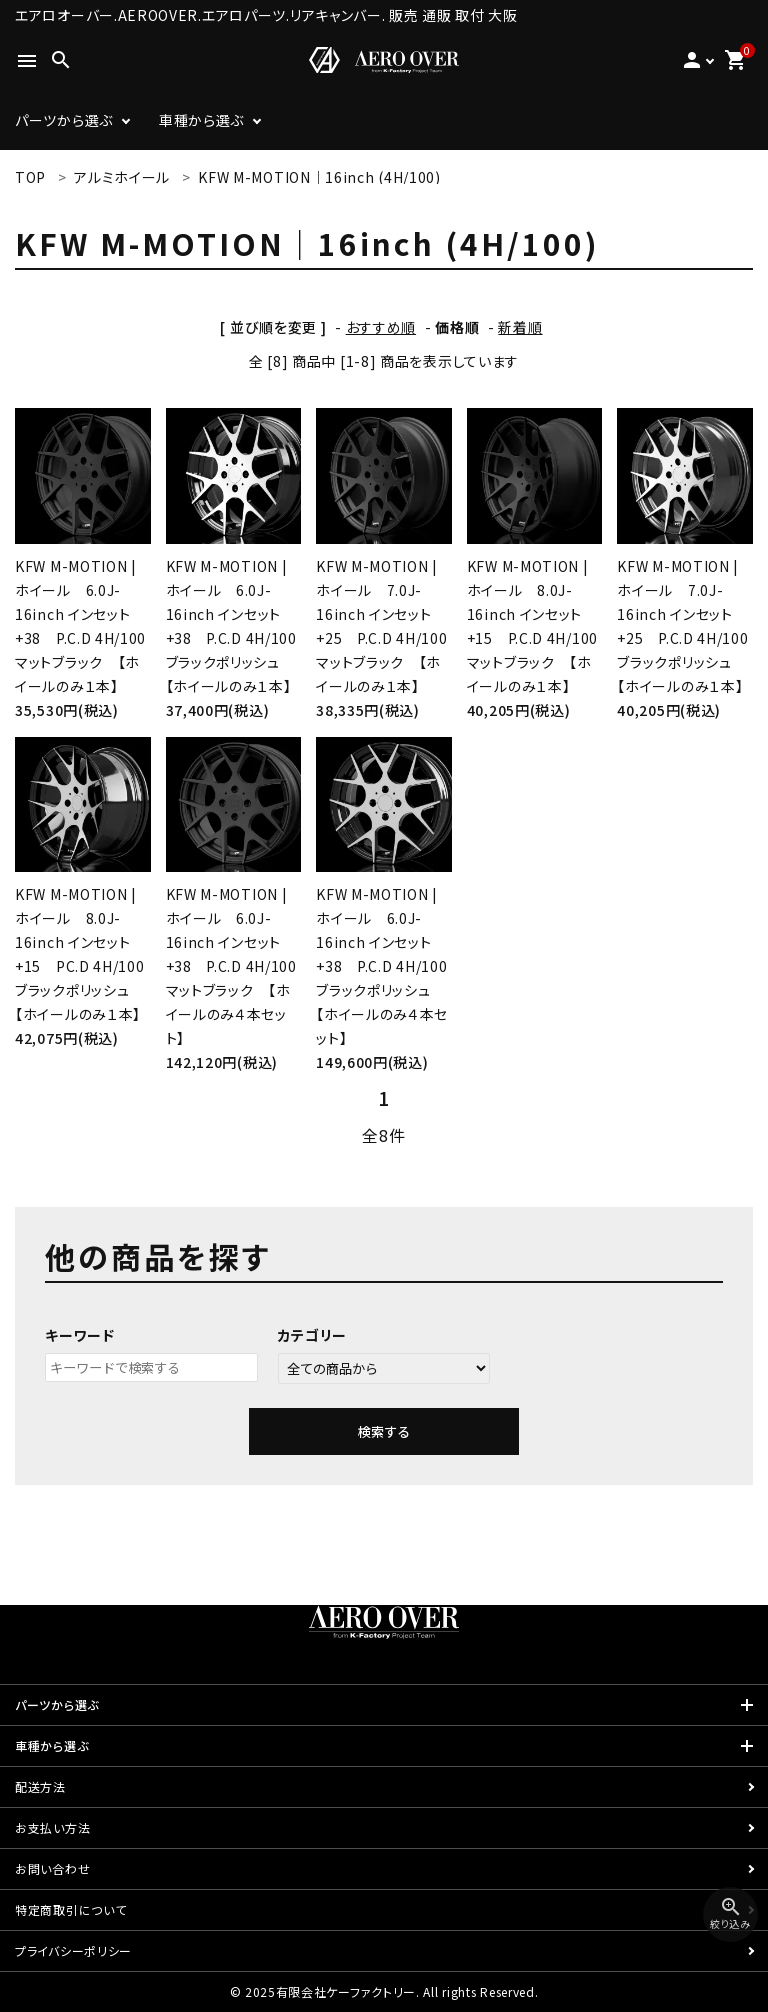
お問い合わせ (52, 1868)
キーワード (80, 1335)
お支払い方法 (52, 1827)
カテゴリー (313, 1335)
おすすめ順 (381, 327)
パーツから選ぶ (64, 120)
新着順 (520, 327)
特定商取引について (70, 1909)
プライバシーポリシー (73, 1950)
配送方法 (40, 1786)
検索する (384, 1431)
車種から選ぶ (201, 120)
